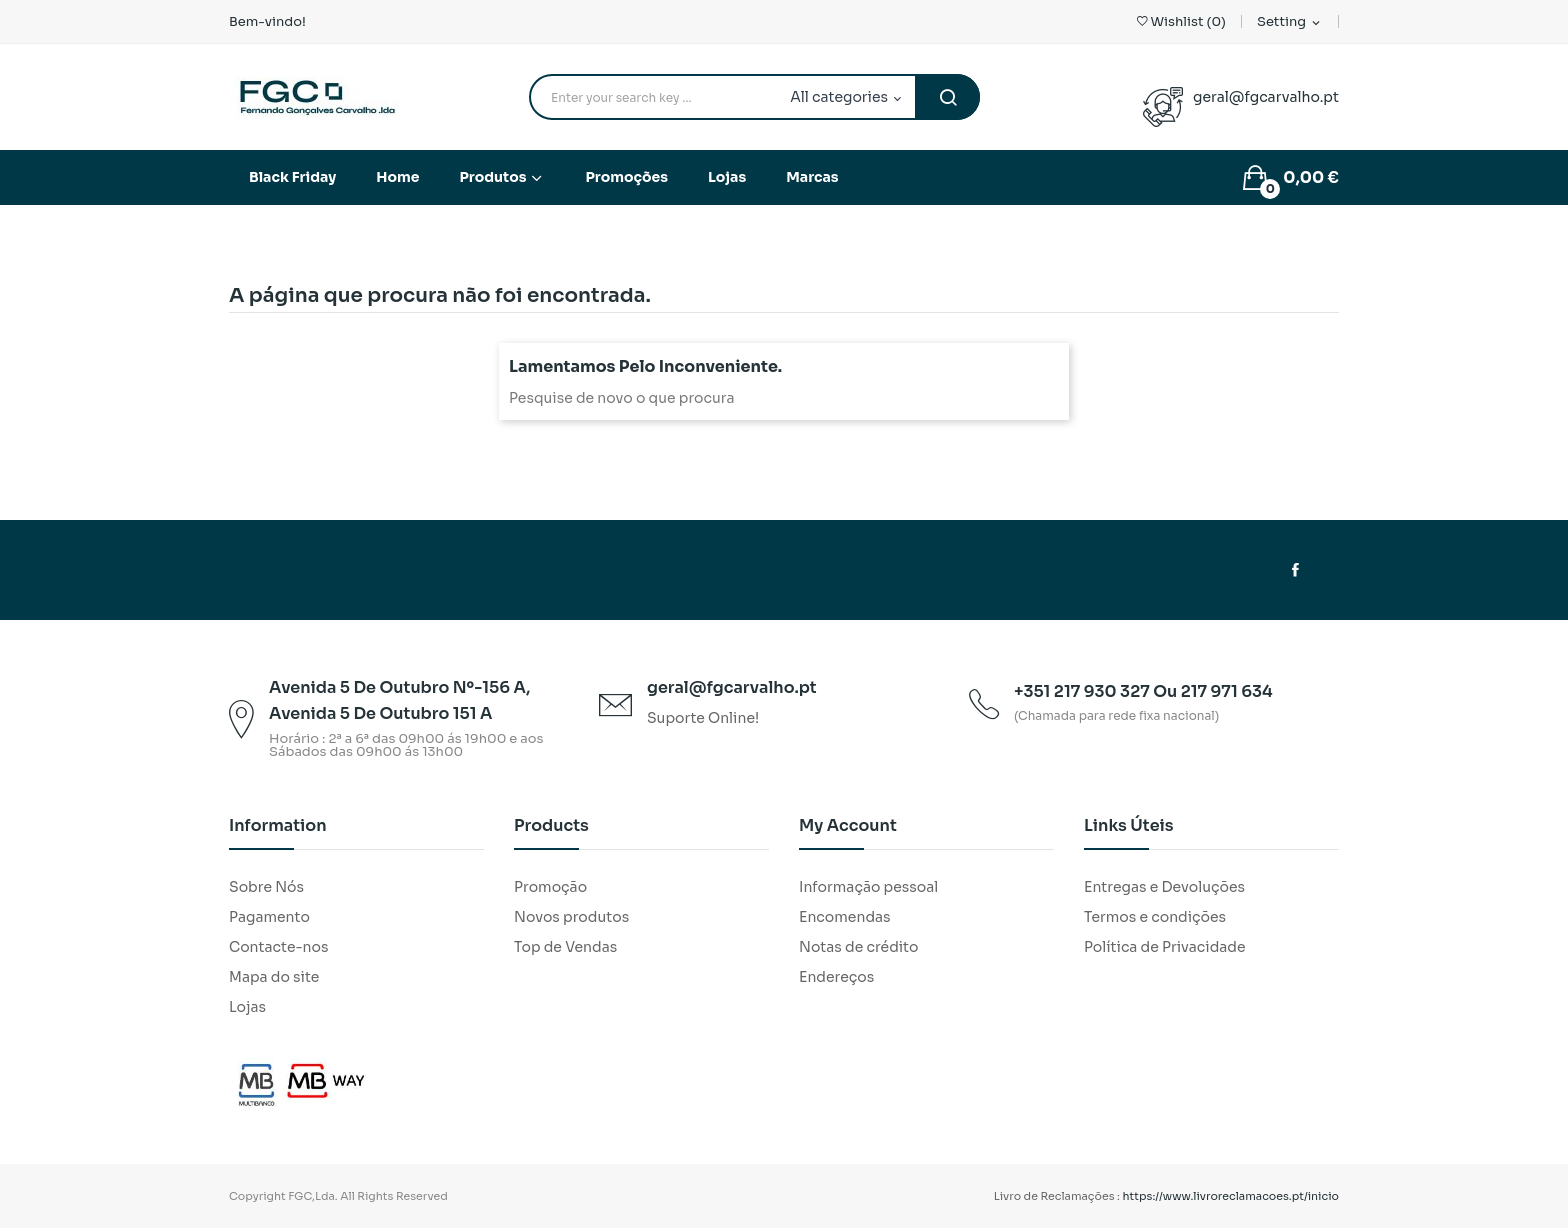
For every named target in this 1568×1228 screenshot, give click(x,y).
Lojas (247, 1007)
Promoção (550, 887)
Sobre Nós (266, 887)
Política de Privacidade (1165, 947)
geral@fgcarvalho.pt (1266, 97)
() (1181, 21)
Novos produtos (571, 917)
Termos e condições (1155, 917)
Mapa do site (274, 977)
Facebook (1295, 570)
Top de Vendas (565, 947)
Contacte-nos (278, 947)
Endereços (836, 977)
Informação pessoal (868, 887)
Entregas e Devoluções (1164, 887)
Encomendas (845, 917)
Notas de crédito (858, 947)
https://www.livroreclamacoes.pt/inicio (1231, 1196)
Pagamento (269, 917)
